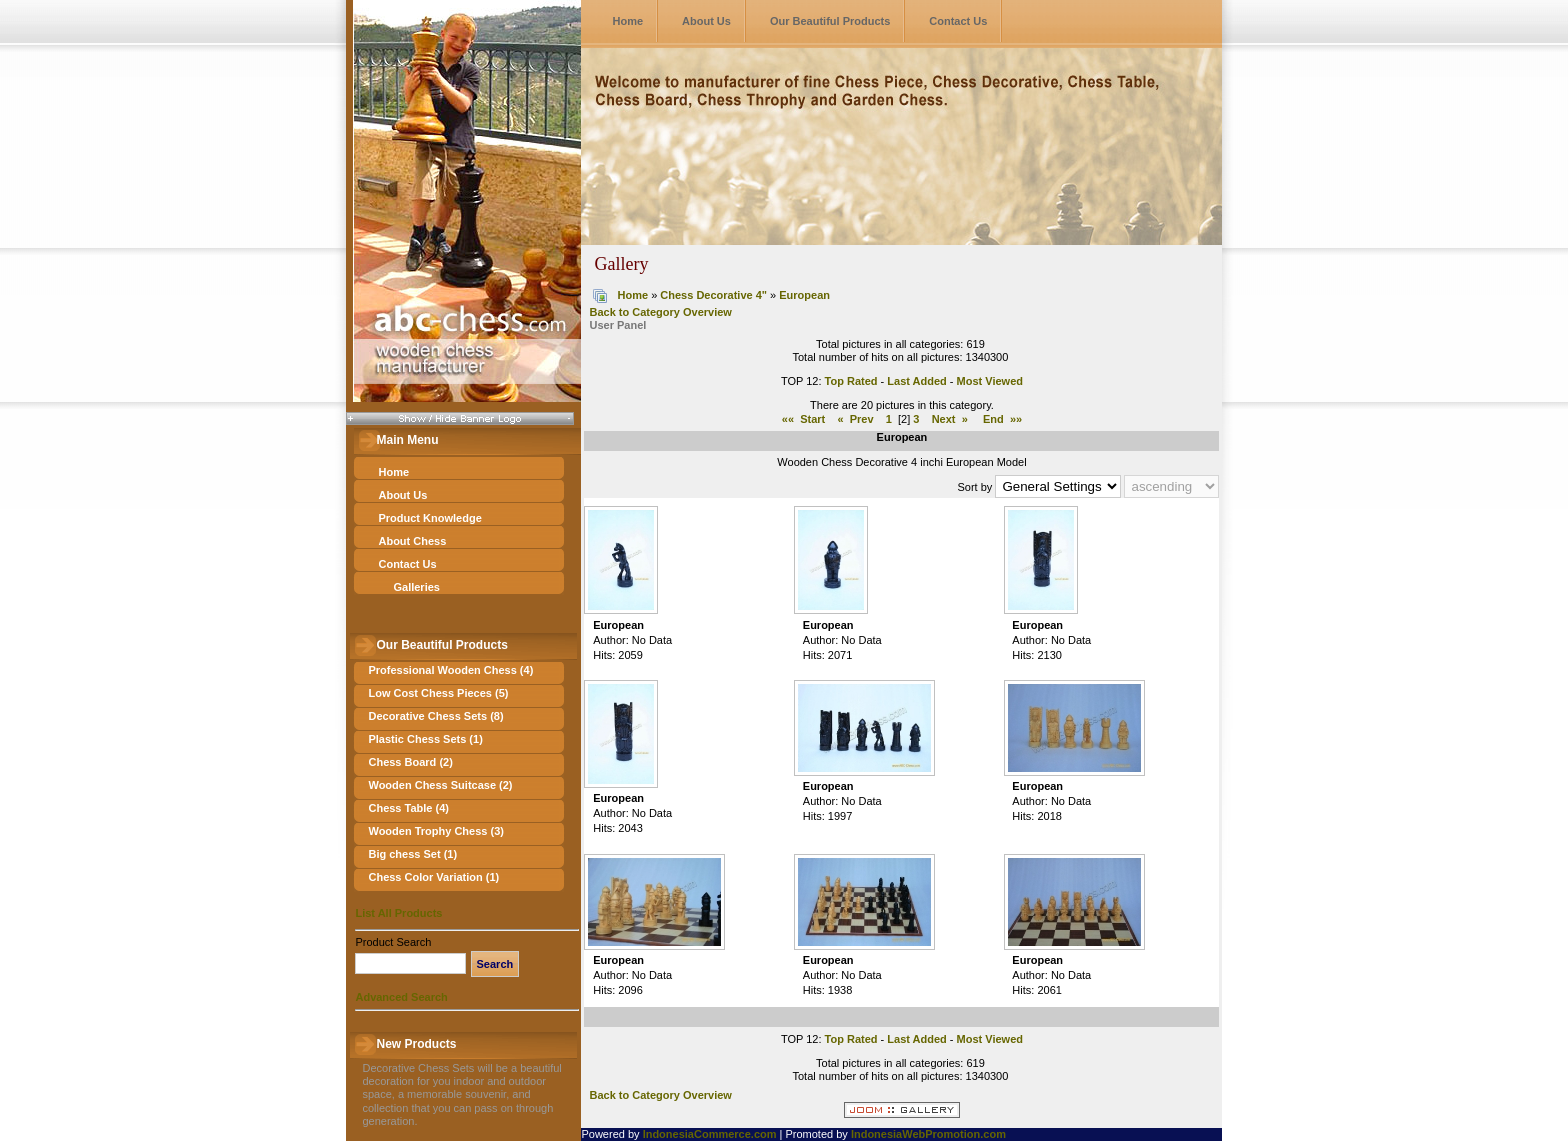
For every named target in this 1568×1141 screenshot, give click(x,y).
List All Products (398, 913)
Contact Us (958, 21)
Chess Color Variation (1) (433, 877)
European (804, 295)
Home (627, 21)
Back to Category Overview (660, 312)
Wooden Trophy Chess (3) (435, 831)
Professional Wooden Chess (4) (450, 670)
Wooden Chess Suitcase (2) (440, 785)
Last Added (917, 381)
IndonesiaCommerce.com (710, 1134)
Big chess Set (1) (412, 854)
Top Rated (851, 381)
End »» (1002, 419)
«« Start (803, 419)
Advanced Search (401, 997)
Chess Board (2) (410, 762)
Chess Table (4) (408, 808)
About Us (706, 21)
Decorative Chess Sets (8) (435, 716)
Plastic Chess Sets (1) (425, 739)
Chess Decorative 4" (713, 295)
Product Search (393, 942)
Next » (950, 419)
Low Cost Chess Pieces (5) (438, 693)
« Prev (855, 419)
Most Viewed (990, 381)
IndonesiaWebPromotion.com (928, 1134)
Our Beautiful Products (830, 21)
